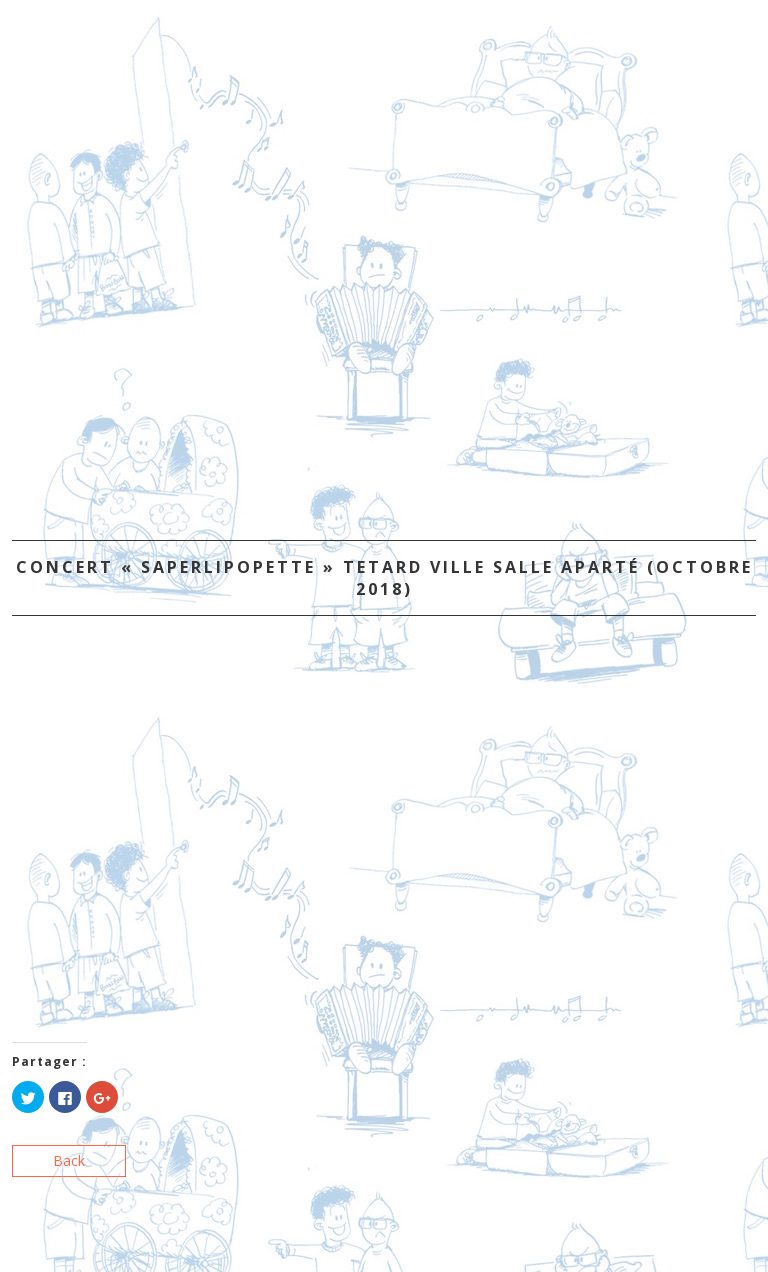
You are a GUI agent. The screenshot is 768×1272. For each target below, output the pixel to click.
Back (69, 1160)
